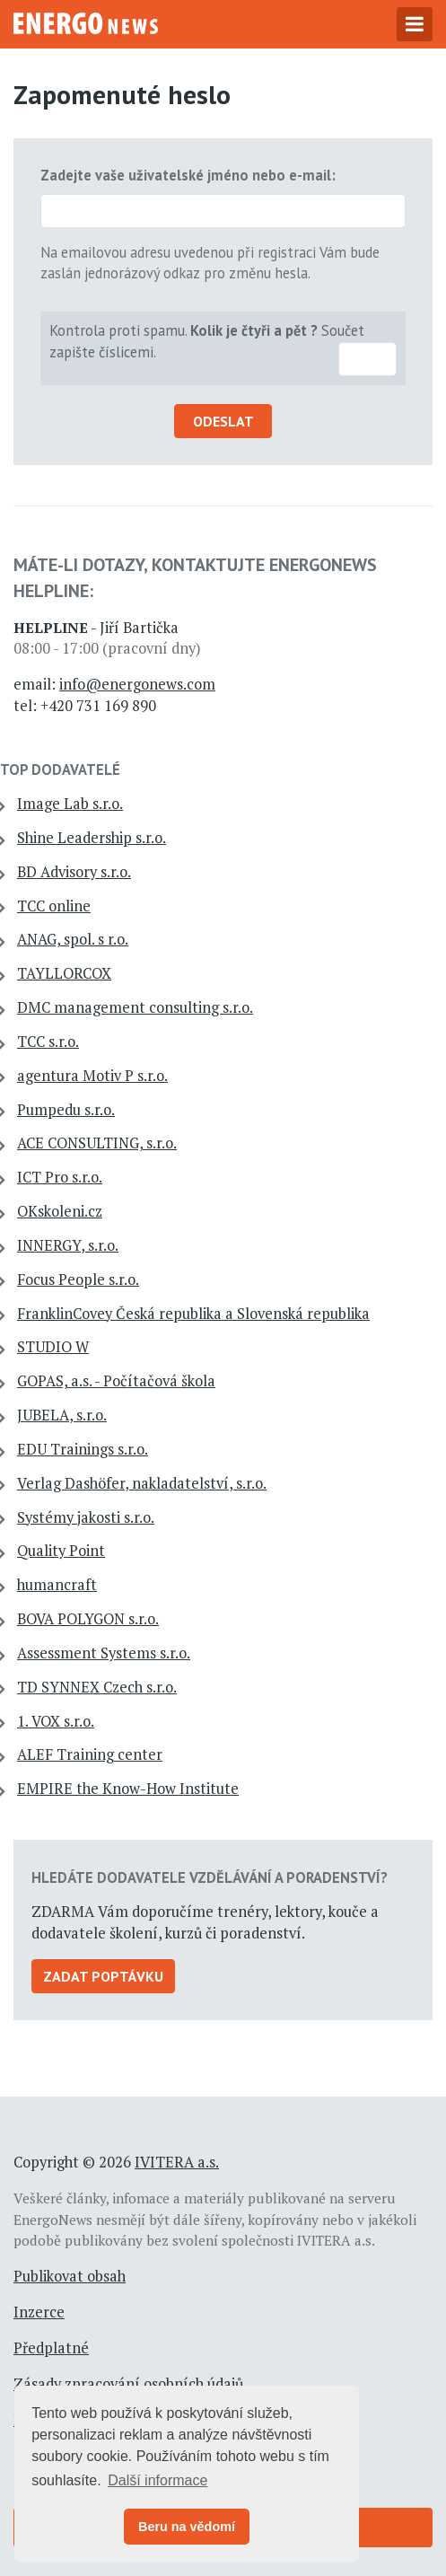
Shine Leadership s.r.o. (91, 838)
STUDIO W (53, 1347)
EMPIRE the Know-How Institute (128, 1788)
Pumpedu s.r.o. (66, 1110)
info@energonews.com (137, 684)
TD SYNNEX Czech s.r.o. (97, 1687)
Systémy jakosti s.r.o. (85, 1517)
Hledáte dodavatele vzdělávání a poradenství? (209, 1877)
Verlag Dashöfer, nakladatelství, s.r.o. (142, 1483)
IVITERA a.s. (177, 2162)
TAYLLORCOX (64, 973)
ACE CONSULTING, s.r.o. (97, 1143)
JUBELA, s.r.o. (62, 1415)
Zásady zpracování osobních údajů (128, 2384)
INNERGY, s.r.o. (67, 1245)
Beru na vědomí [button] (186, 2526)
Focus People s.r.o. (78, 1279)
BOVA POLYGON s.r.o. (88, 1619)
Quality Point (61, 1551)
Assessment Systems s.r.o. (103, 1653)
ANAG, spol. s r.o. (72, 939)
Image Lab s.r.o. (70, 803)
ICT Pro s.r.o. (59, 1177)
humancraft (57, 1585)
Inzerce (39, 2312)
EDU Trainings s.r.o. (82, 1449)
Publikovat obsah (69, 2276)
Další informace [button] (157, 2480)
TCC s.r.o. (48, 1041)
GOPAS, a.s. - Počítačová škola (116, 1381)
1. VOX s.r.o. (55, 1721)
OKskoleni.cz (59, 1211)
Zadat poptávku (103, 1976)
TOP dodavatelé (60, 769)
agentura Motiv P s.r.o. (92, 1076)
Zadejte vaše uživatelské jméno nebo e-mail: (188, 175)
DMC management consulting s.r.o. (135, 1007)
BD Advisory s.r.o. (74, 872)
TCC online (54, 906)
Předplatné (51, 2348)
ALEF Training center (89, 1754)
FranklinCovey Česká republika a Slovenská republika (193, 1313)
